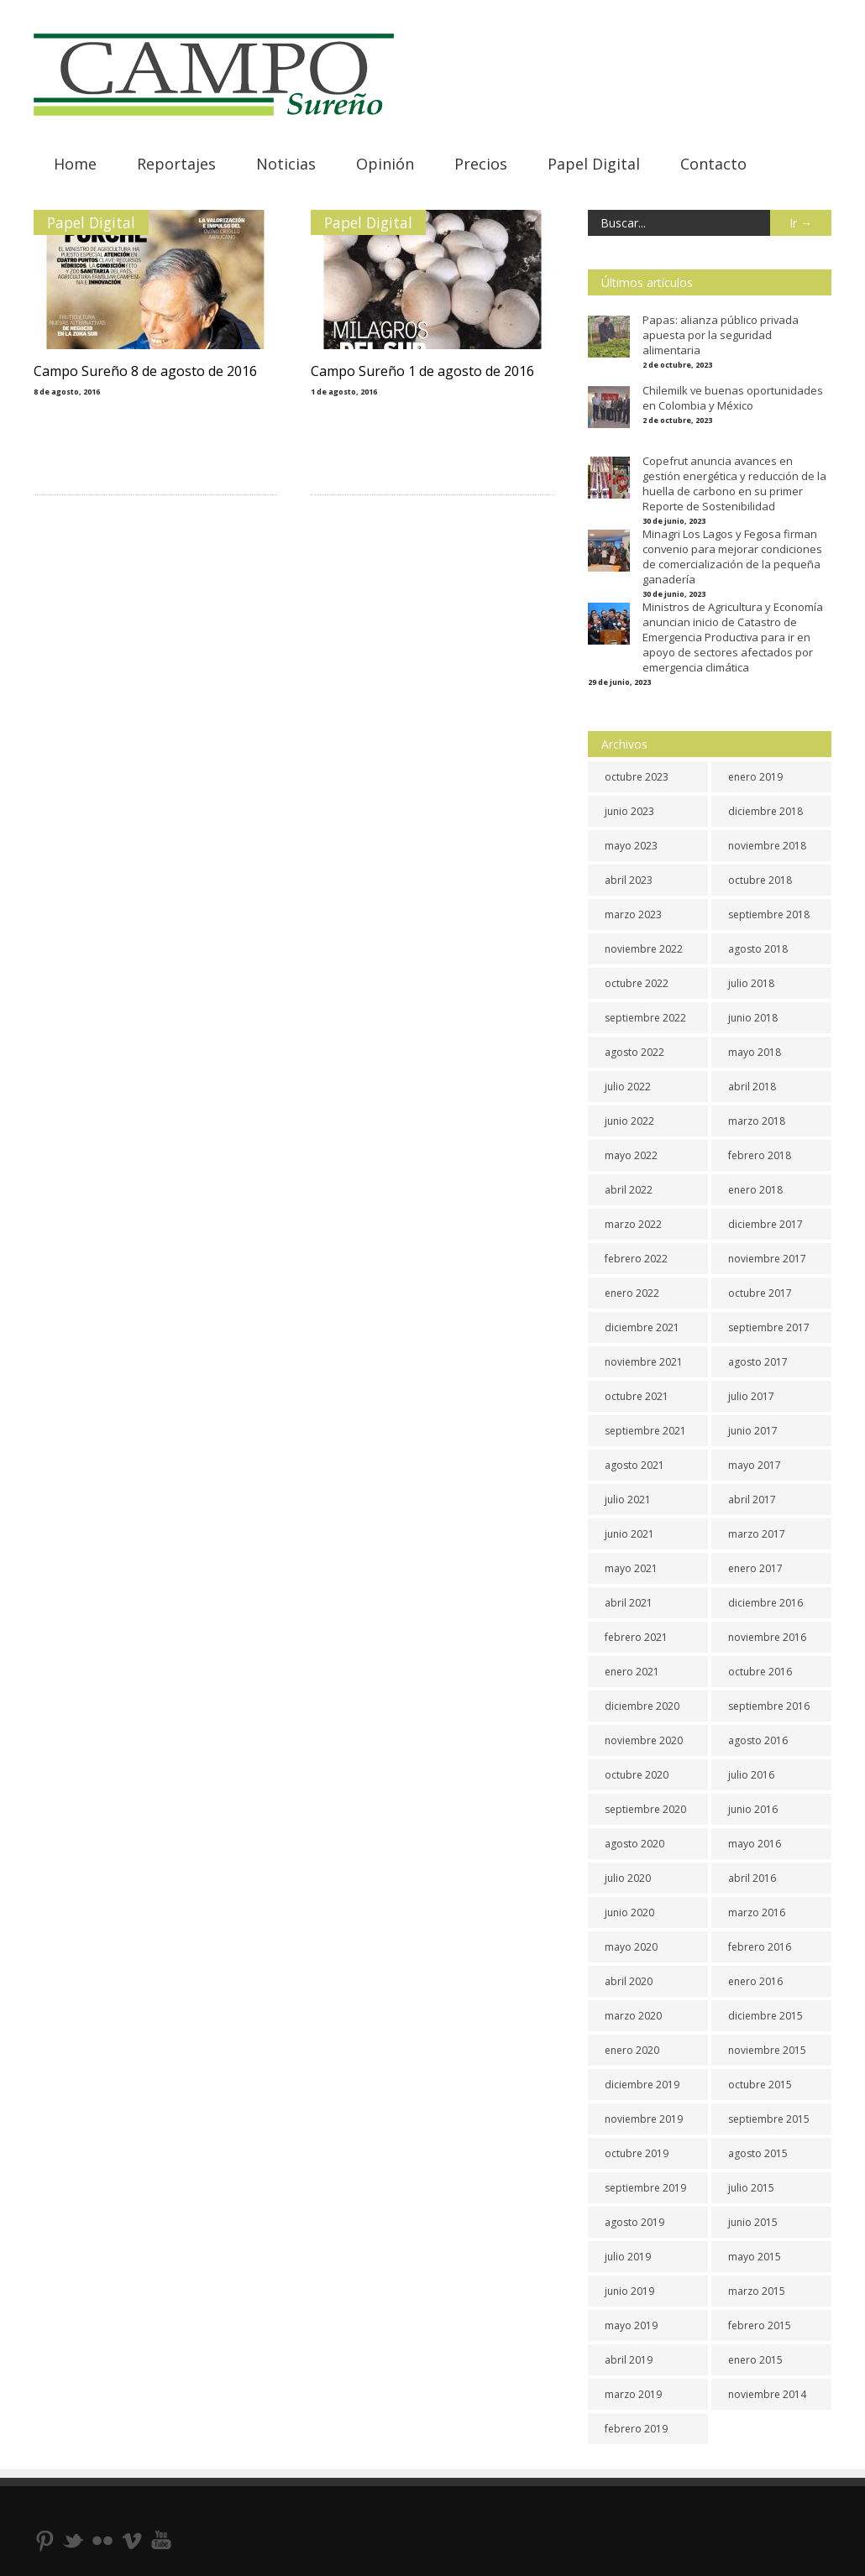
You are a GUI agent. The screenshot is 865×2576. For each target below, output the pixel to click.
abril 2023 (629, 880)
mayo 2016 (754, 1844)
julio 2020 (628, 1878)
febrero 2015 (759, 2325)
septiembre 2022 (645, 1018)
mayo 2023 (631, 846)
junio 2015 (753, 2222)
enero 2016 (755, 1981)
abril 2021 (629, 1603)
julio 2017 (751, 1396)
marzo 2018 (756, 1121)
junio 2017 (753, 1431)
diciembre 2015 (765, 2016)
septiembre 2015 (769, 2119)
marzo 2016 (756, 1912)
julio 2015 (751, 2188)
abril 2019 (629, 2360)
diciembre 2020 (642, 1706)
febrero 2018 (759, 1155)
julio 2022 (628, 1086)
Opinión (385, 164)
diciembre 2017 (765, 1224)
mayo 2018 (754, 1052)
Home (75, 164)
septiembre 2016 (769, 1706)
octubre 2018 (760, 880)
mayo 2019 (631, 2325)
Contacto (713, 164)
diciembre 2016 (765, 1603)
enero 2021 (632, 1671)
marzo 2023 (633, 914)
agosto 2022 (634, 1052)
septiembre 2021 (645, 1431)
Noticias (286, 164)
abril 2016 (752, 1878)
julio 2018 (751, 983)
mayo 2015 (754, 2256)
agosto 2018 (758, 949)
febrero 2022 (636, 1258)
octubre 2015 (760, 2084)
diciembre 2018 (765, 811)
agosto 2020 (634, 1844)
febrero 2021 (636, 1637)
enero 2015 (755, 2360)
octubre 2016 (760, 1671)
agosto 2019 (634, 2222)
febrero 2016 (759, 1947)
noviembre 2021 (644, 1362)
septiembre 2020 (645, 1809)
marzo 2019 (633, 2394)
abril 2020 (629, 1981)
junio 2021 (629, 1534)
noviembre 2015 (767, 2050)
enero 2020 (632, 2050)
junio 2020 (629, 1912)
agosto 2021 (634, 1465)
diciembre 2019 (642, 2084)
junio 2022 (629, 1121)
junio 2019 (629, 2291)
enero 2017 (755, 1568)
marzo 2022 (633, 1224)
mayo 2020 (631, 1947)
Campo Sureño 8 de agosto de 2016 (145, 371)
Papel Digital (594, 164)
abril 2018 (752, 1086)
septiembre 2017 (769, 1327)
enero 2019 (755, 777)
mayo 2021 (631, 1568)
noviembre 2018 (767, 846)
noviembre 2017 (767, 1258)
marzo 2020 (633, 2016)
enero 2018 (755, 1190)
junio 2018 (753, 1018)
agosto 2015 (758, 2153)
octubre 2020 (636, 1775)
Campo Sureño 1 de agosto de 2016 (422, 371)
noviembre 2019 (644, 2119)
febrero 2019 (636, 2429)
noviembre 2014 (767, 2394)
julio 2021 (628, 1499)
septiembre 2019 (645, 2188)
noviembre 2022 (644, 949)
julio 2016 (751, 1775)
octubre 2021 (636, 1396)
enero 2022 (632, 1293)
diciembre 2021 (642, 1327)
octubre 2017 (760, 1293)
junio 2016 (753, 1809)
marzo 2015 (756, 2291)
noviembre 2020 (644, 1740)
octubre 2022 (636, 983)
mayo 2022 (631, 1155)
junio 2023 (629, 811)
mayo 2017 (754, 1465)
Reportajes (176, 164)
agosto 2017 (758, 1362)
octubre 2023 (636, 777)
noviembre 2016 (767, 1637)
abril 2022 (629, 1190)
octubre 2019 (636, 2153)
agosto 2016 (758, 1740)
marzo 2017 (756, 1534)
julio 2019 (628, 2256)
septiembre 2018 (769, 914)
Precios (480, 164)
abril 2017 (752, 1499)
